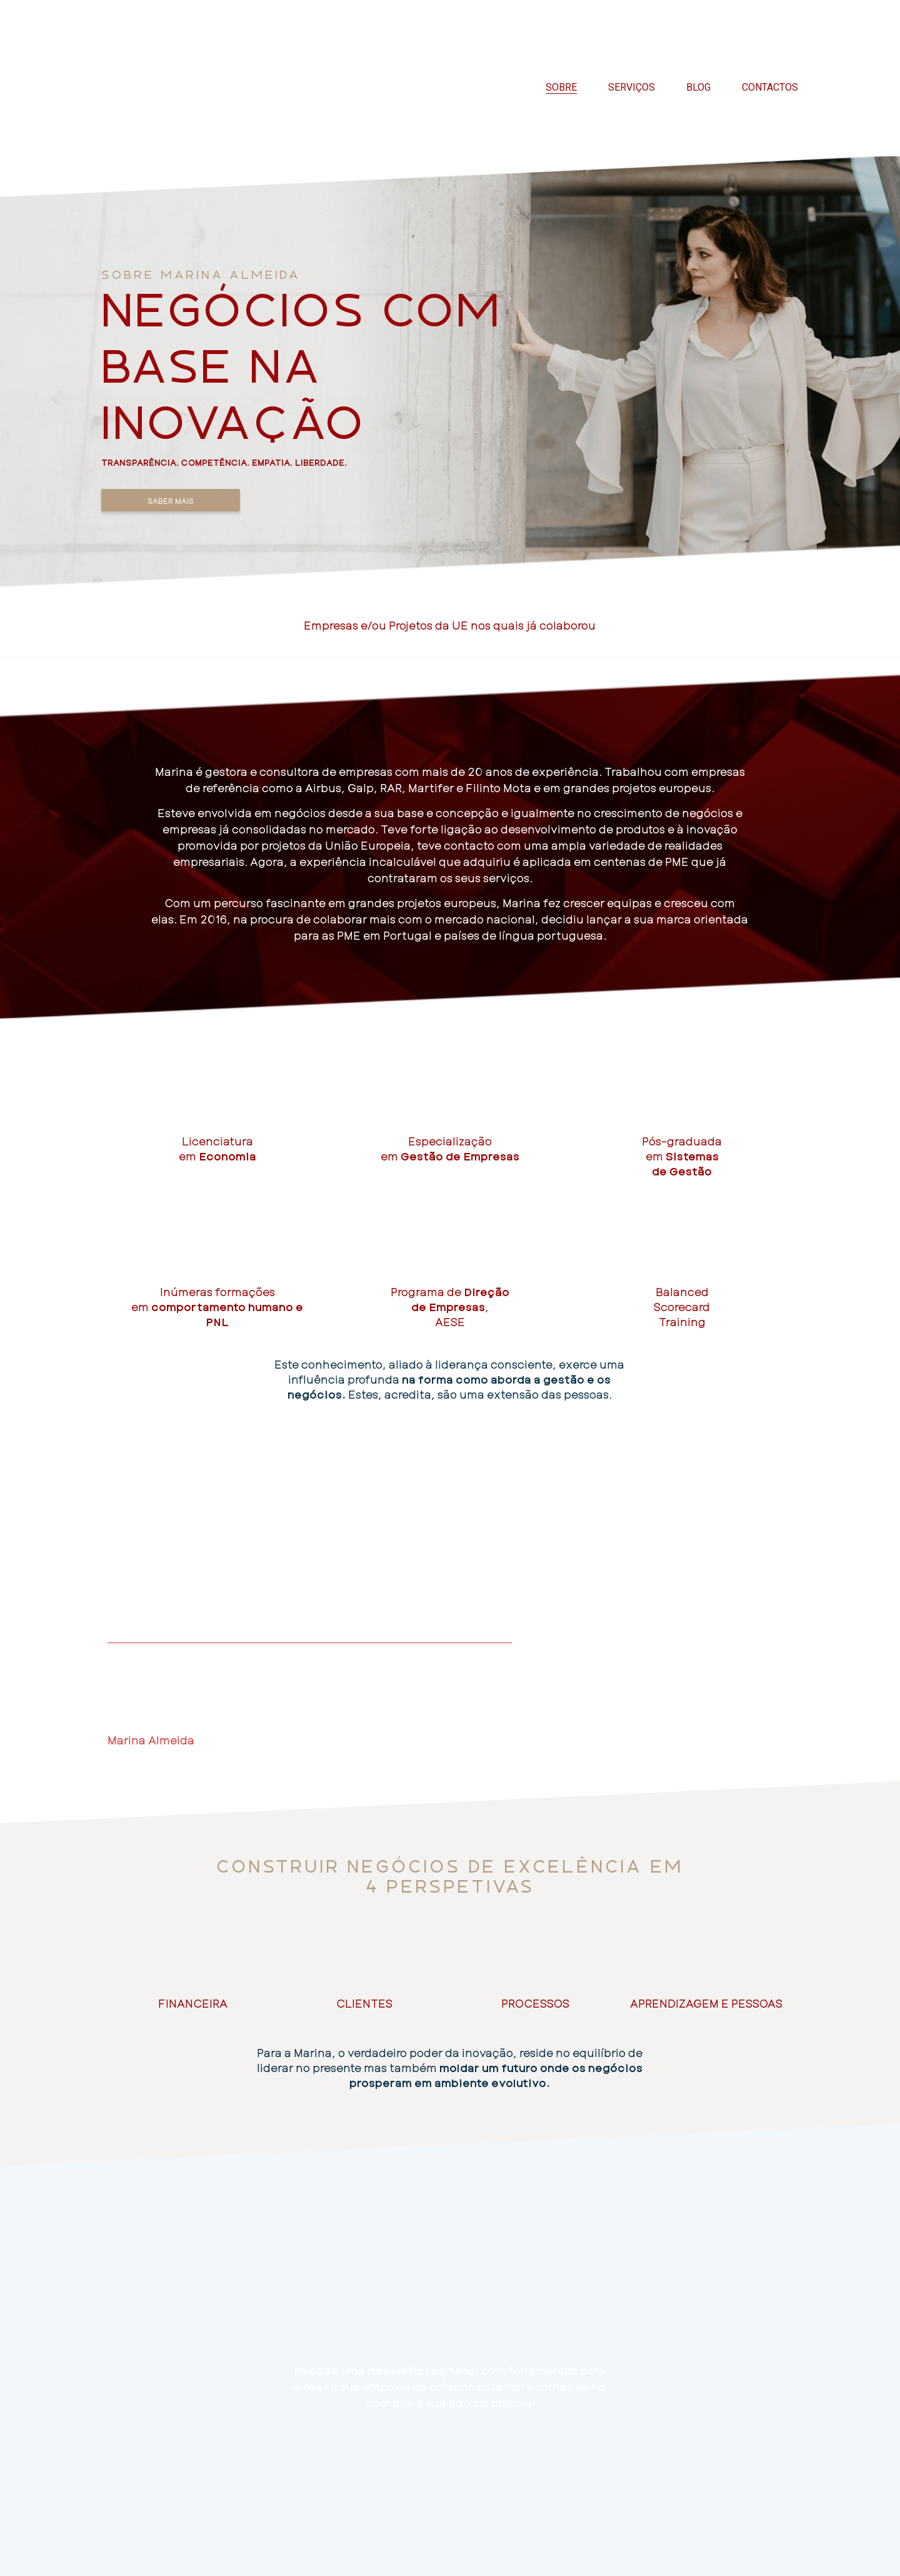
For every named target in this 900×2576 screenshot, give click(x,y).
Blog (698, 87)
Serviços (631, 87)
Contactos (770, 87)
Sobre (561, 87)
